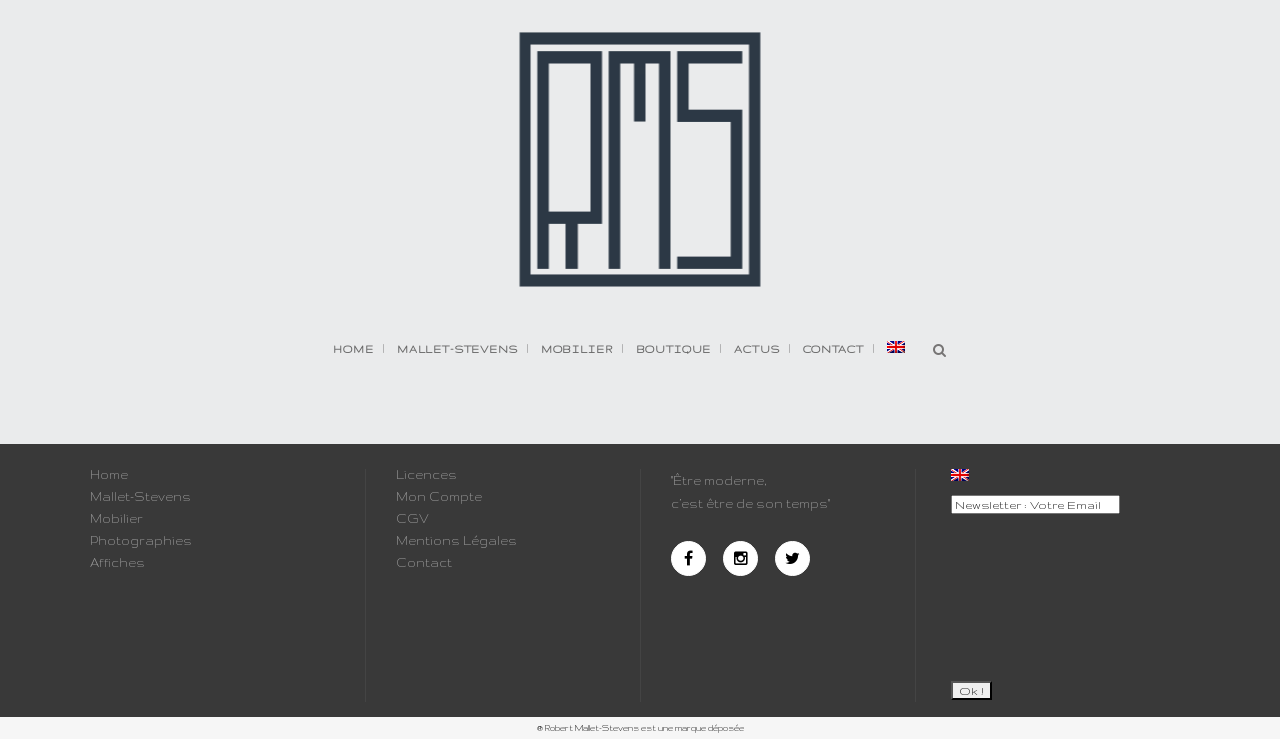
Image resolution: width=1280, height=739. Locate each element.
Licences (426, 475)
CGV (412, 519)
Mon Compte (439, 497)
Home (109, 475)
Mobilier (116, 519)
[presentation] (1033, 589)
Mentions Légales (456, 541)
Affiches (117, 563)
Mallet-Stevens (140, 497)
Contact (424, 563)
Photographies (141, 541)
